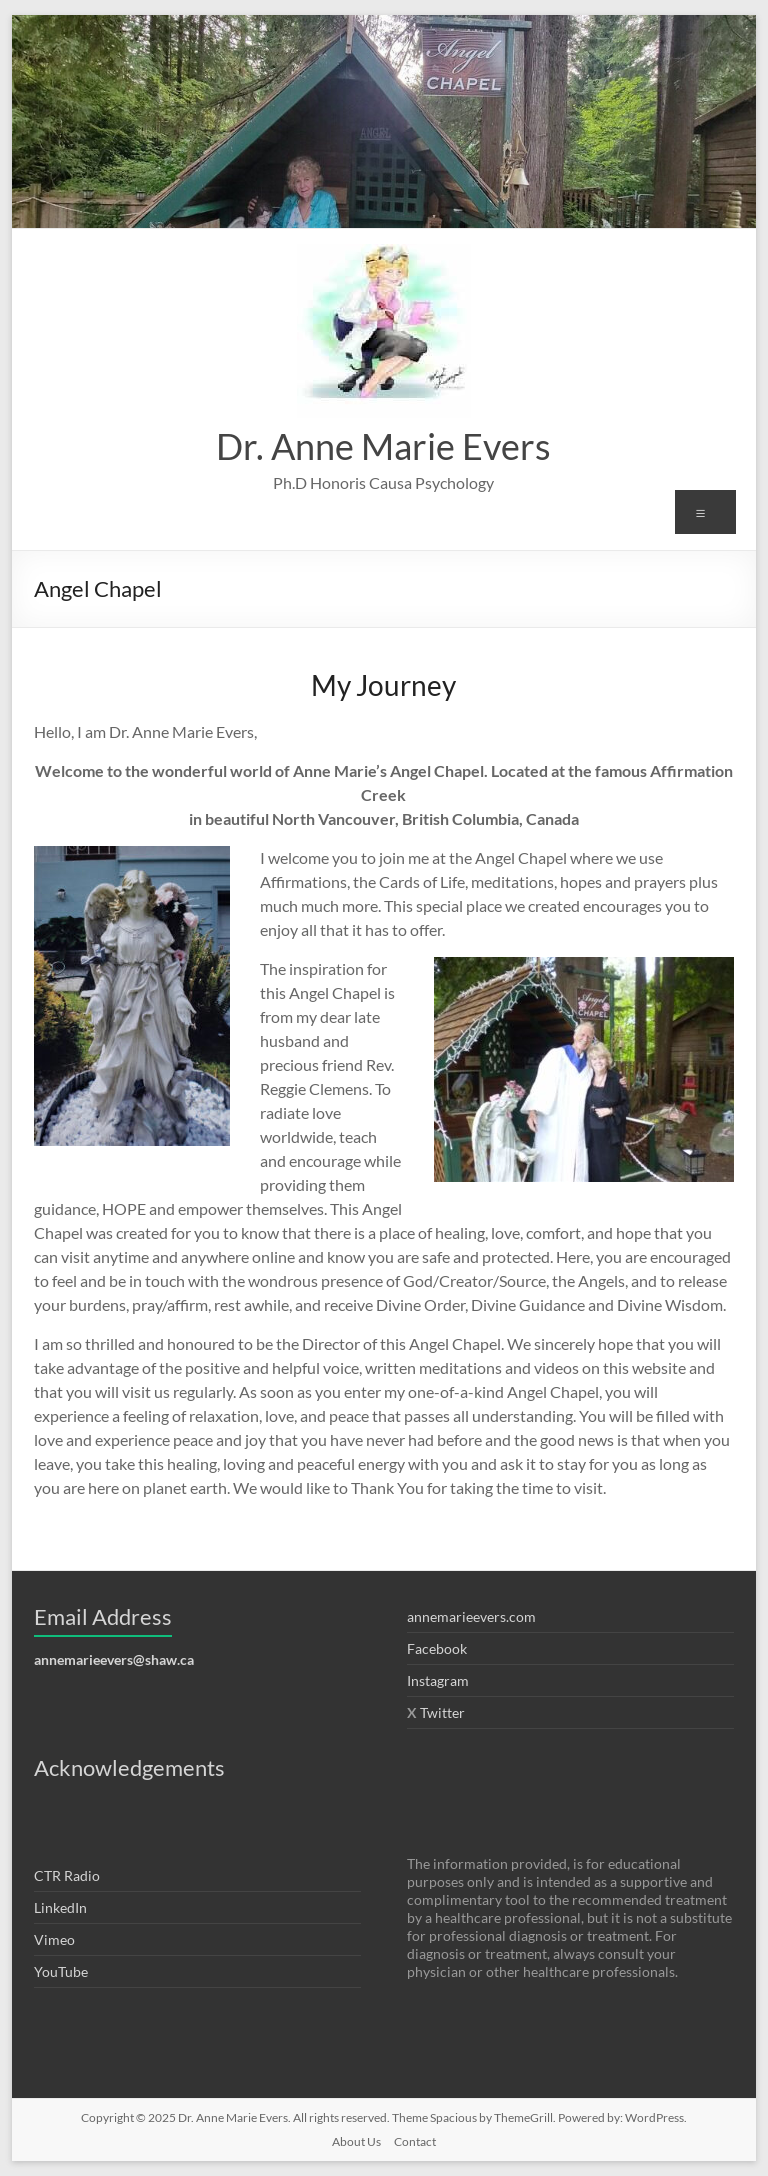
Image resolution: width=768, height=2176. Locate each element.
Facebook (437, 1648)
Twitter (442, 1712)
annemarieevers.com (471, 1616)
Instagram (438, 1680)
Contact (415, 2141)
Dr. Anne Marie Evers (383, 446)
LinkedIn (60, 1907)
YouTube (61, 1971)
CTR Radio (67, 1875)
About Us (356, 2141)
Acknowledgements (129, 1767)
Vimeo (54, 1939)
